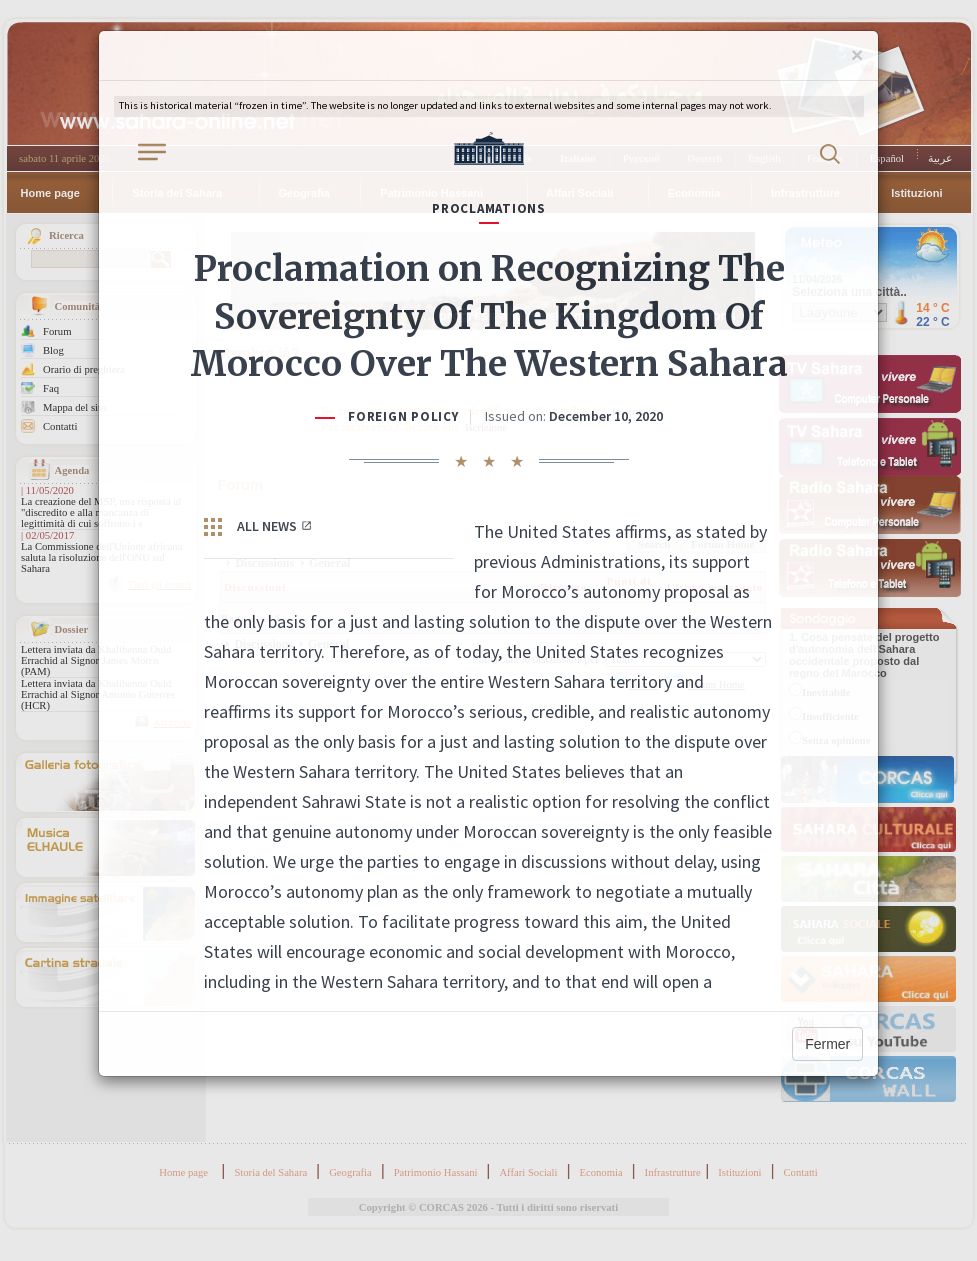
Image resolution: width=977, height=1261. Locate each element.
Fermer (827, 1044)
